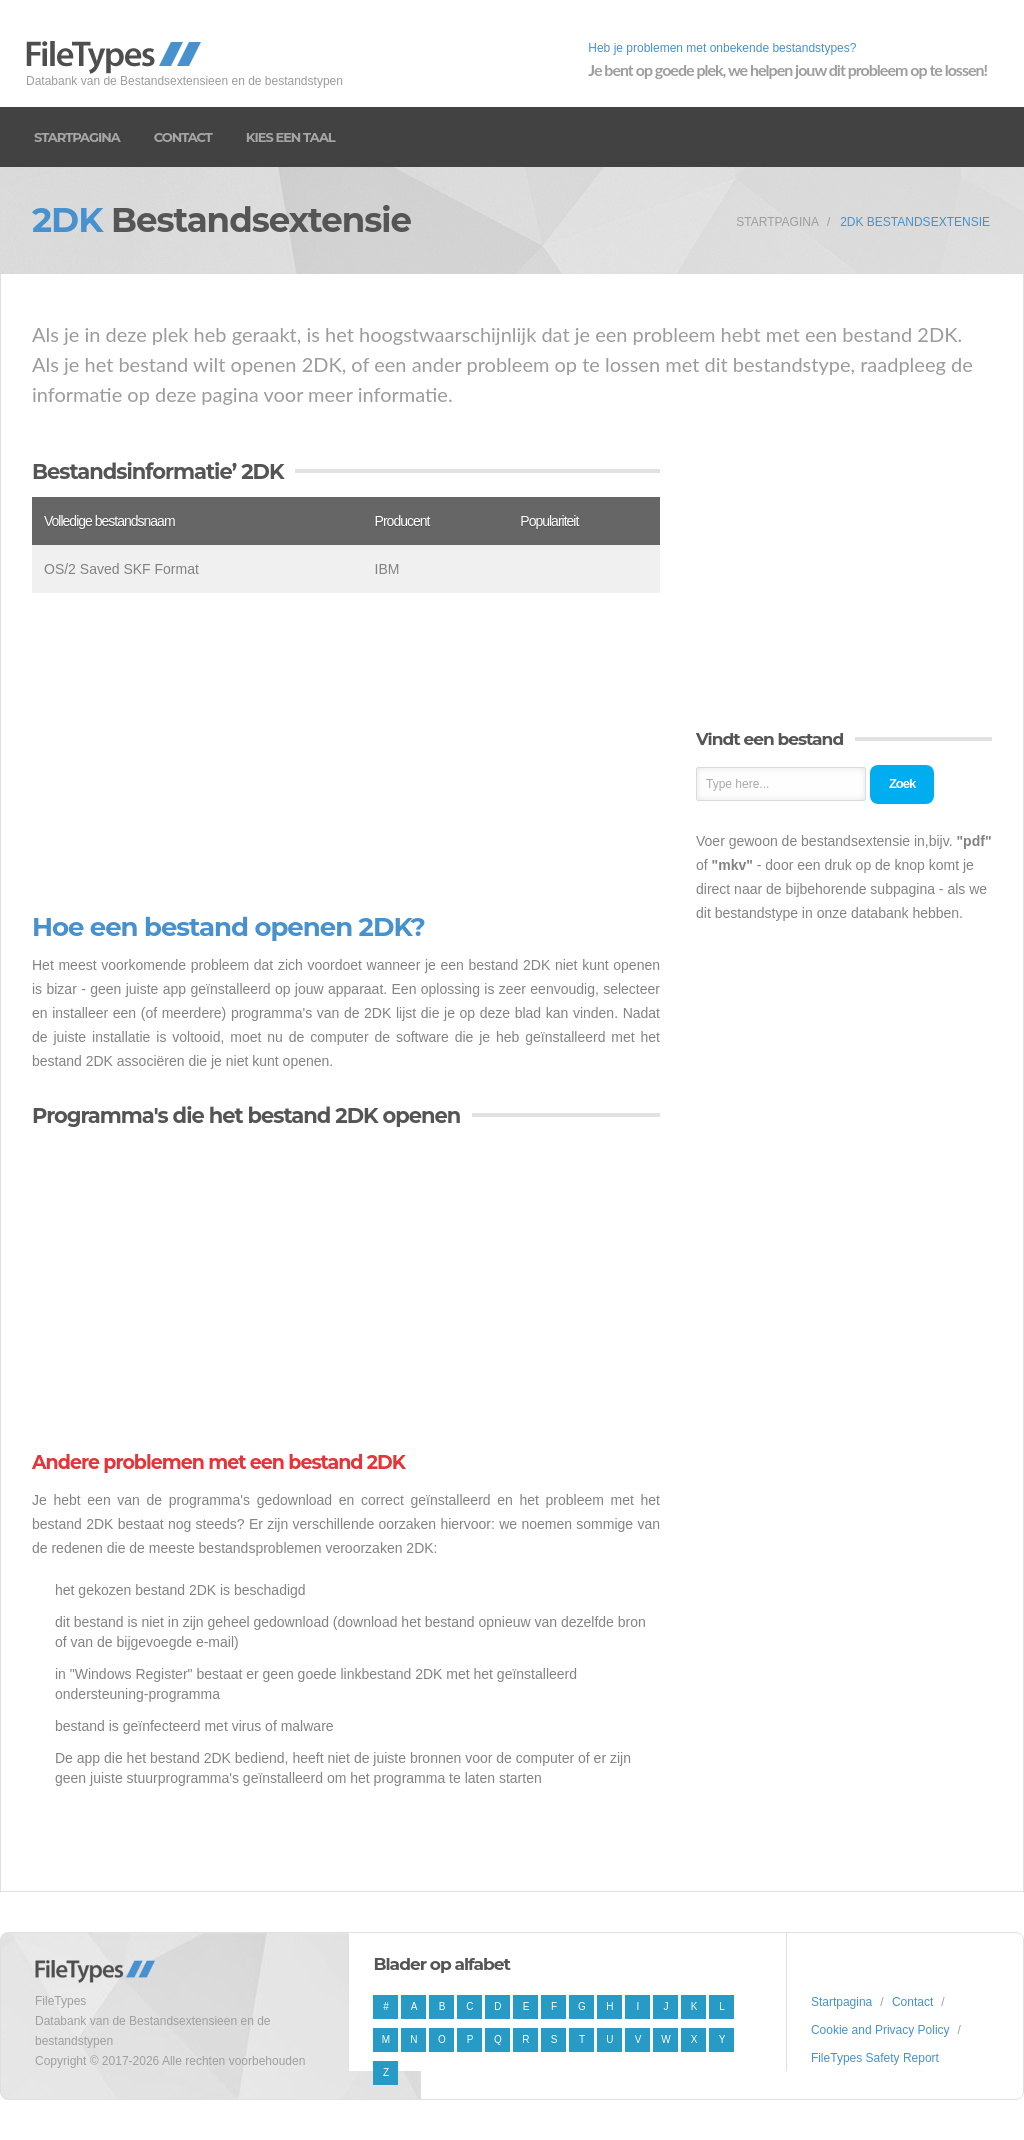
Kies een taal (290, 137)
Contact (183, 137)
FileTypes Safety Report (875, 2058)
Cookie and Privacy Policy (880, 2030)
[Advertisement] (346, 753)
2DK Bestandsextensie (915, 222)
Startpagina (77, 137)
